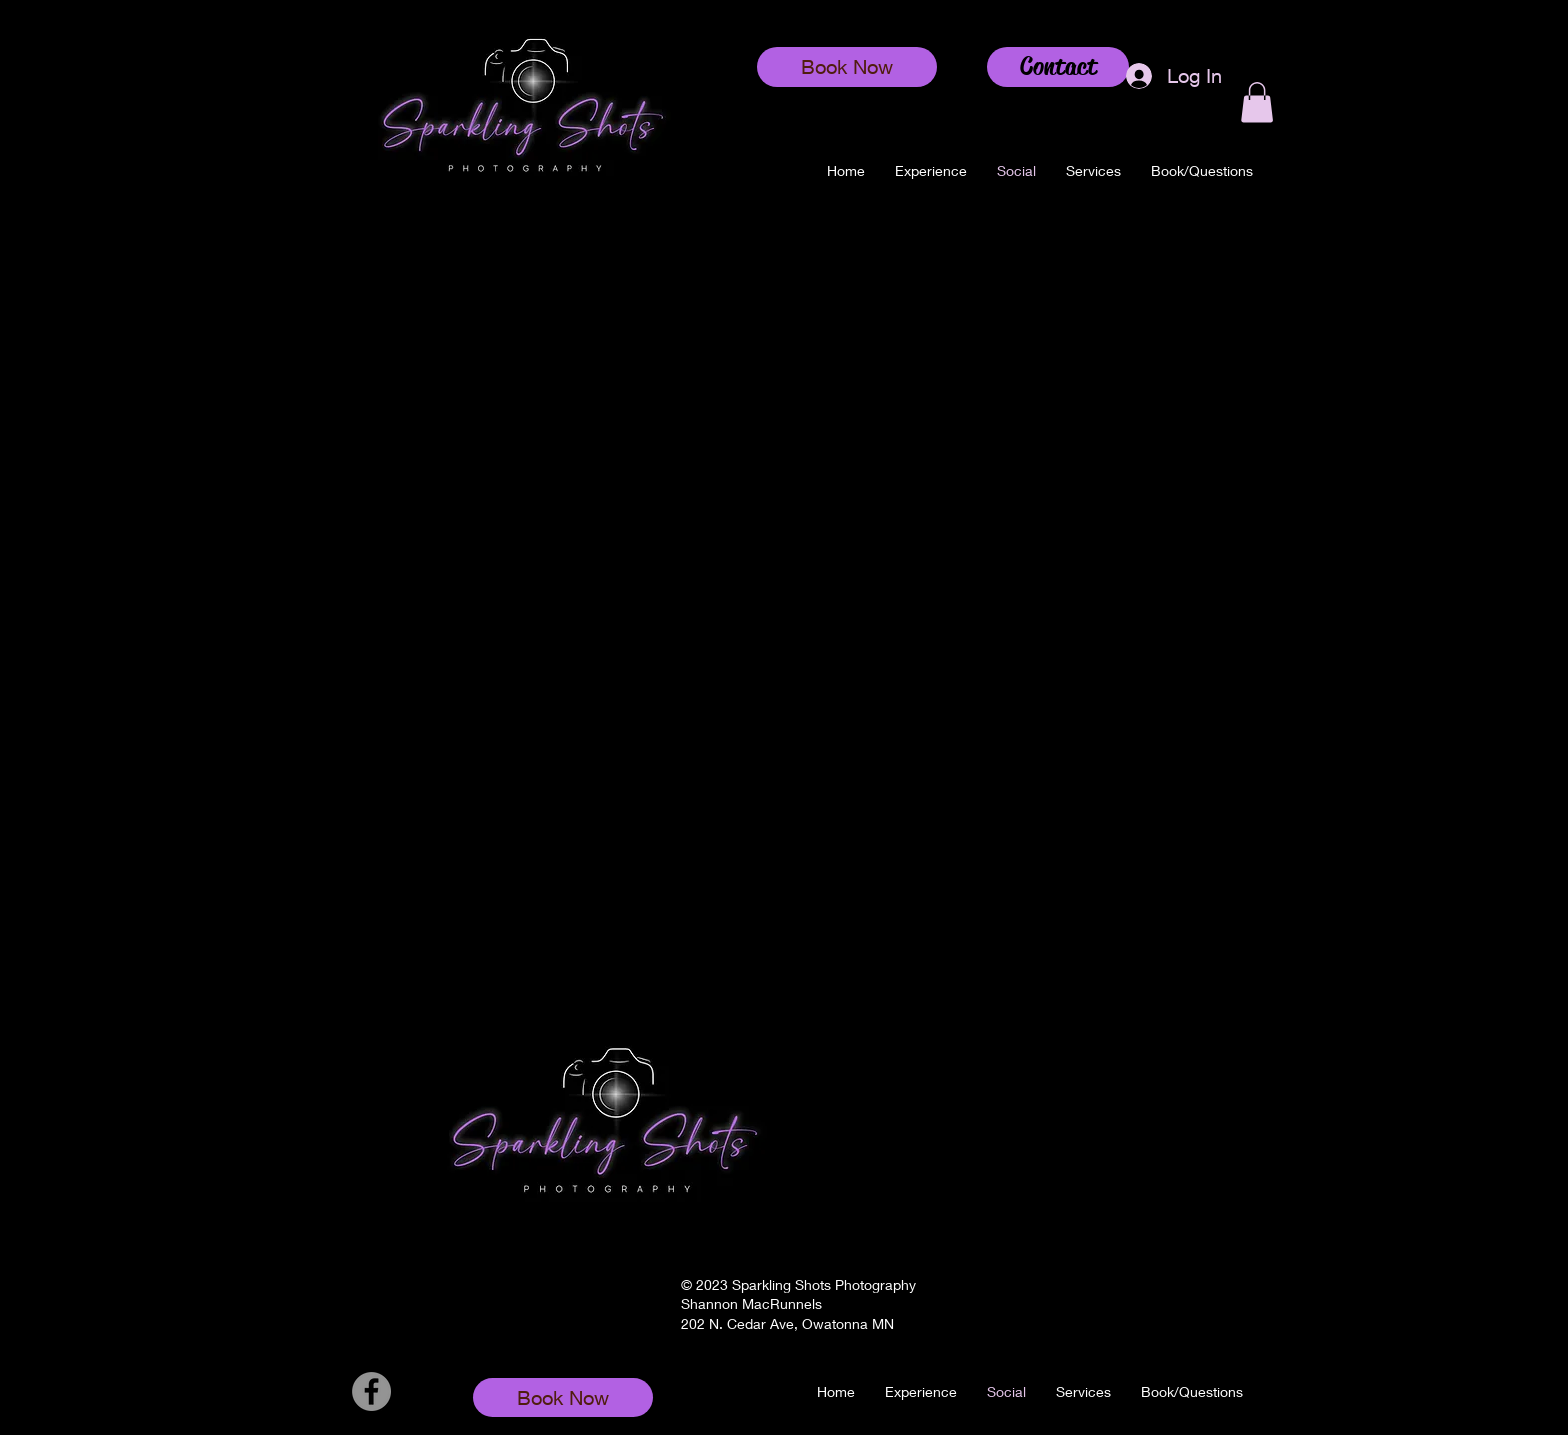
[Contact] (1058, 67)
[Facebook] (371, 1391)
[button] (1093, 171)
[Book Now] (847, 67)
